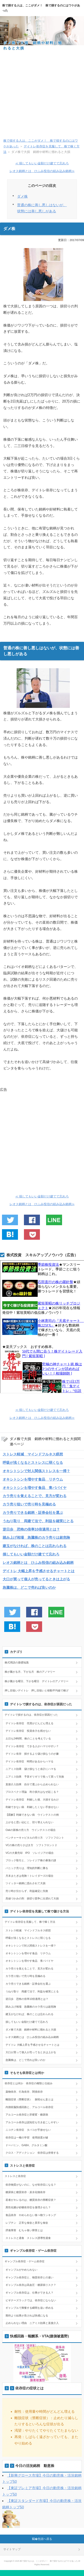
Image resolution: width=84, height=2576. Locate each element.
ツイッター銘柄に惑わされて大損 (25, 1883)
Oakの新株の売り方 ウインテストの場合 (31, 1830)
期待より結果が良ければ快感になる (27, 2315)
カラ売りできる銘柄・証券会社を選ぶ (33, 1512)
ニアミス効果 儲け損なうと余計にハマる (31, 1769)
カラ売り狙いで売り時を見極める (29, 1504)
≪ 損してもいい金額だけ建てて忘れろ (42, 163)
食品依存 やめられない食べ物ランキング (31, 2215)
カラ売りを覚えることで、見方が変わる (34, 1496)
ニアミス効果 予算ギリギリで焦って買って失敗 (35, 1776)
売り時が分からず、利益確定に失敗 (27, 1891)
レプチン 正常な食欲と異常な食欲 (27, 2222)
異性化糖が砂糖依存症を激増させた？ (28, 2207)
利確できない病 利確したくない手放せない (32, 1807)
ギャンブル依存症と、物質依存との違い (29, 2277)
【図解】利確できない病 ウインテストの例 (32, 1814)
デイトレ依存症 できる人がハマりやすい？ (32, 1746)
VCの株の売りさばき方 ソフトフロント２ (31, 1845)
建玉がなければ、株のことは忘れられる (34, 1546)
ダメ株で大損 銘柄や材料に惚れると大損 (31, 2029)
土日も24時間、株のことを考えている (28, 1738)
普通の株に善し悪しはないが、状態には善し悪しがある (42, 208)
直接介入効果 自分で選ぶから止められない (32, 1784)
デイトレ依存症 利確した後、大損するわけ (32, 1799)
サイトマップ (12, 2549)
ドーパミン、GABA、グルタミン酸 (26, 2145)
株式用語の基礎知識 (17, 1662)
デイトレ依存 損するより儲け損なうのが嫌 (32, 1753)
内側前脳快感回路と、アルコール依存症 (29, 2107)
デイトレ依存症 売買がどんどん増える (29, 1723)
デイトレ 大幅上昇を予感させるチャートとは (38, 1571)
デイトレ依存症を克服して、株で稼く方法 (30, 1921)
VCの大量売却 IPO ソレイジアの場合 (30, 1852)
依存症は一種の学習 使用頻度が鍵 (27, 2137)
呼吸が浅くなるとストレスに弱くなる (33, 1462)
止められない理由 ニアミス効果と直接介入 (32, 2323)
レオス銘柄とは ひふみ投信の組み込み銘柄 (38, 1563)
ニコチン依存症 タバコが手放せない (28, 2129)
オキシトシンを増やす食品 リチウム (33, 1479)
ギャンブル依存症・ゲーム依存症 (25, 2261)
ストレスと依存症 (15, 2176)
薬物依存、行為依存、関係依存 (24, 2091)
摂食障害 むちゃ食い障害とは (24, 2230)
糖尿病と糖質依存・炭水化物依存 (25, 2192)
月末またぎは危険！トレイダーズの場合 (29, 1875)
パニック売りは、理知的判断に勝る (27, 1868)
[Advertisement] (41, 91)
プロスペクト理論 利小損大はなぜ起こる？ (32, 1791)
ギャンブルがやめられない (21, 2269)
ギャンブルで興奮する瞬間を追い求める (29, 2307)
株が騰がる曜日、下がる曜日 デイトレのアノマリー (36, 1681)
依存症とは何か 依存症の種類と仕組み (29, 2083)
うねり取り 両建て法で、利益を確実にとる (38, 1521)
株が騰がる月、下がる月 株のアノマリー (30, 1671)
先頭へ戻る (45, 2539)
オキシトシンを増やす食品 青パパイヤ (34, 1488)
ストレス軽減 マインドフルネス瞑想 (33, 1454)
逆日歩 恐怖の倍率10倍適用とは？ (31, 1529)
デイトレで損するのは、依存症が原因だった (31, 1714)
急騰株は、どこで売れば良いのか (29, 1587)
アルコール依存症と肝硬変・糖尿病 (27, 2114)
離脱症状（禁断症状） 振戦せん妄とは (29, 2099)
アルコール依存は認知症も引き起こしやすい (32, 2122)
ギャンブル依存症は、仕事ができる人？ (29, 2292)
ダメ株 (22, 196)
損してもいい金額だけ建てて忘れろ (31, 1554)
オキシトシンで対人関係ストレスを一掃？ (36, 1471)
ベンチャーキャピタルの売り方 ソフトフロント (35, 1837)
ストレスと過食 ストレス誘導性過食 (28, 2238)
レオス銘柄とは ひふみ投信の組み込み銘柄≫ (42, 171)
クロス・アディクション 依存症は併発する (32, 2152)
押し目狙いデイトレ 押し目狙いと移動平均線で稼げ (36, 1690)
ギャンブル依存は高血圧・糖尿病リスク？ (31, 2284)
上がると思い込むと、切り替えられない (29, 1822)
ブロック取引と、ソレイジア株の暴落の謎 (31, 1860)
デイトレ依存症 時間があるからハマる (29, 1761)
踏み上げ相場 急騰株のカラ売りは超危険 (36, 1537)
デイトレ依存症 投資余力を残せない (28, 1730)
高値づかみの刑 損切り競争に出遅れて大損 (32, 1898)
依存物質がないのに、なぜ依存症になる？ (31, 2184)
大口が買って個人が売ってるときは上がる (36, 1579)
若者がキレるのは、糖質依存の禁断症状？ (31, 2199)
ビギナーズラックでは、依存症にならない (31, 2300)
